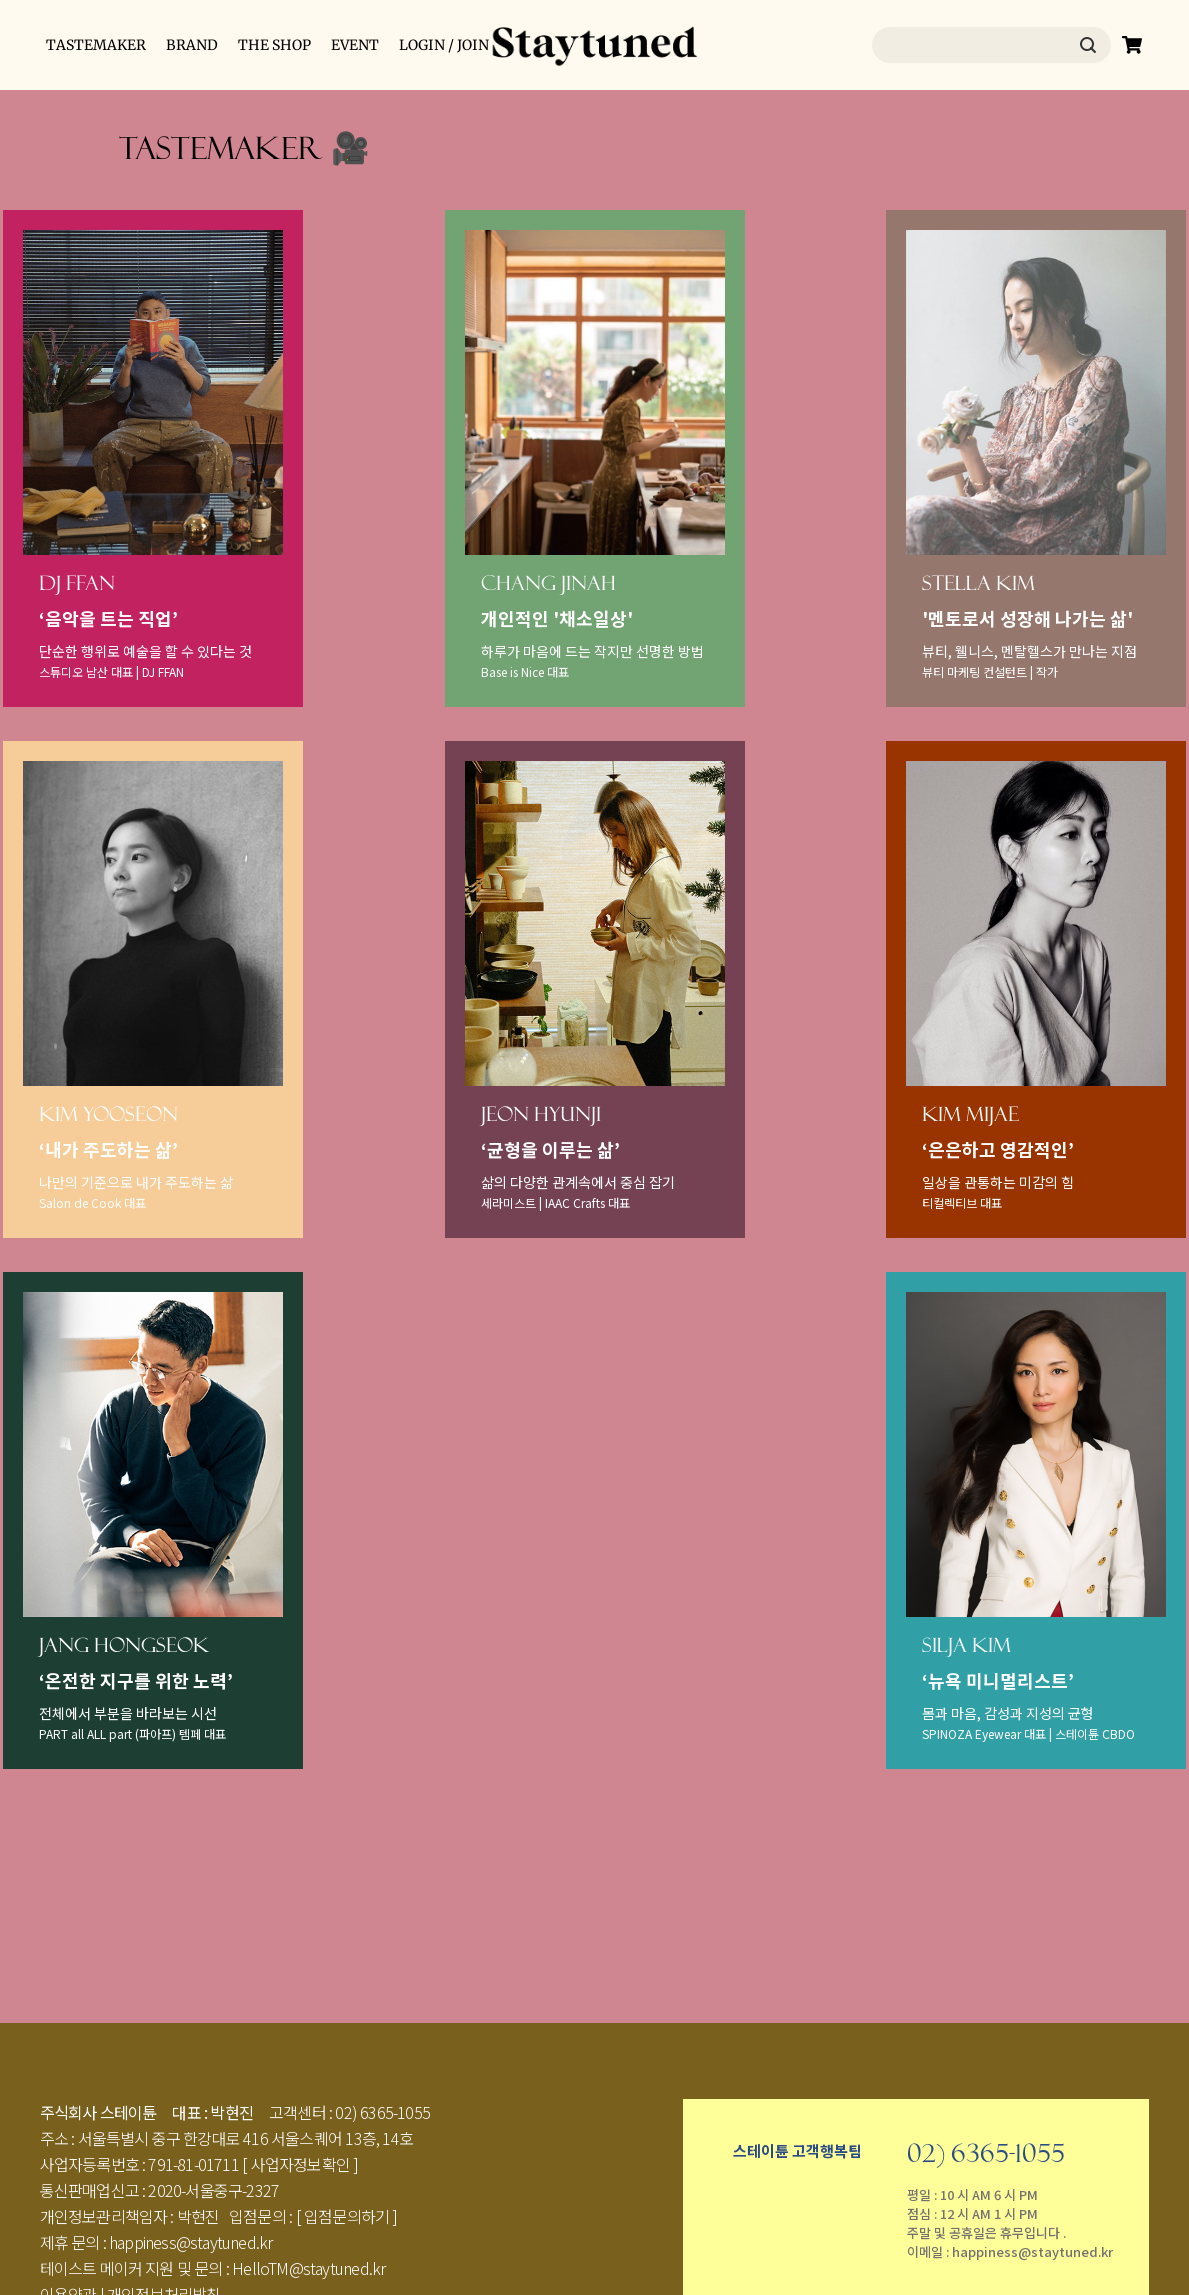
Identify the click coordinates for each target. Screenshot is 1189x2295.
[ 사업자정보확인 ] (300, 2164)
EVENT (355, 45)
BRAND (192, 45)
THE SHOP (274, 45)
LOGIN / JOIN (444, 45)
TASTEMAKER (96, 45)
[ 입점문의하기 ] (347, 2216)
